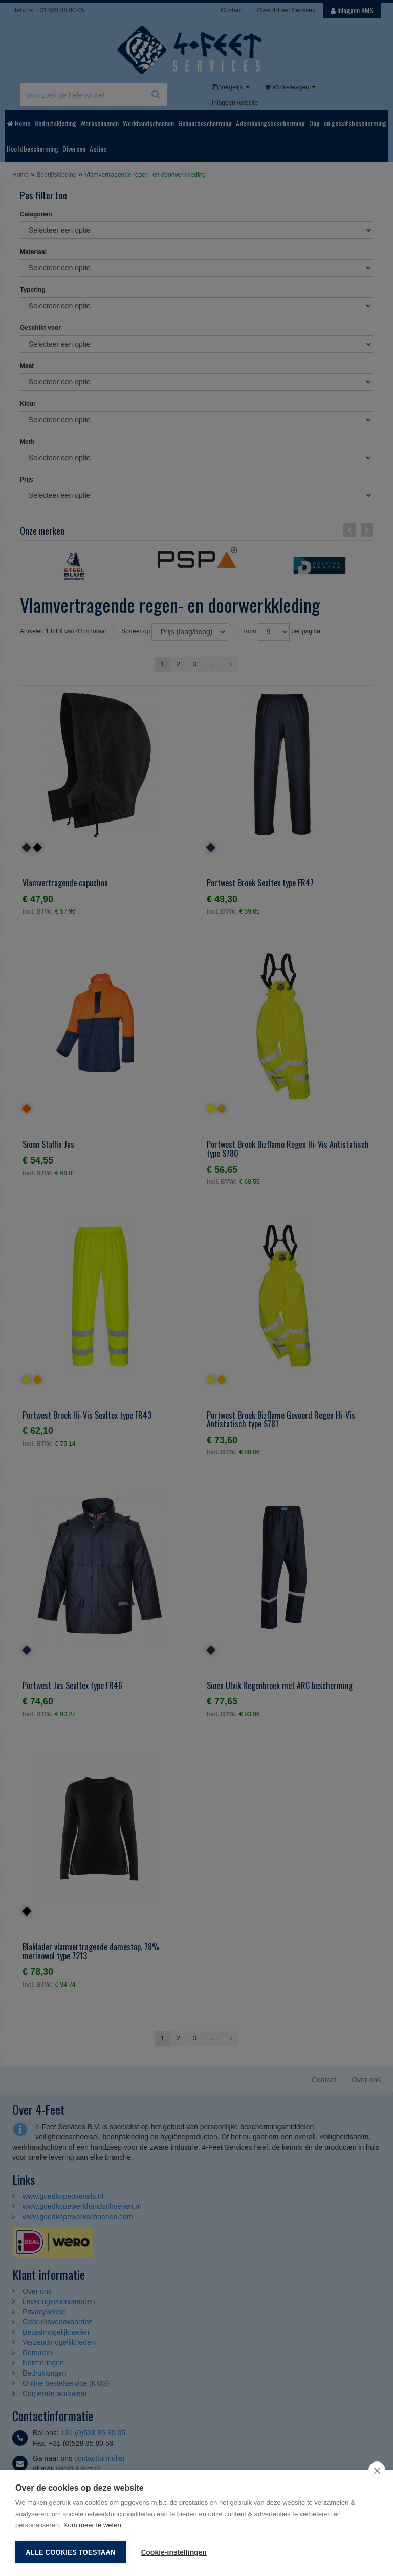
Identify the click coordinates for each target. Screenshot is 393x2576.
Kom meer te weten (92, 2525)
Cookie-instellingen (174, 2552)
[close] (376, 2470)
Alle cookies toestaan (71, 2552)
